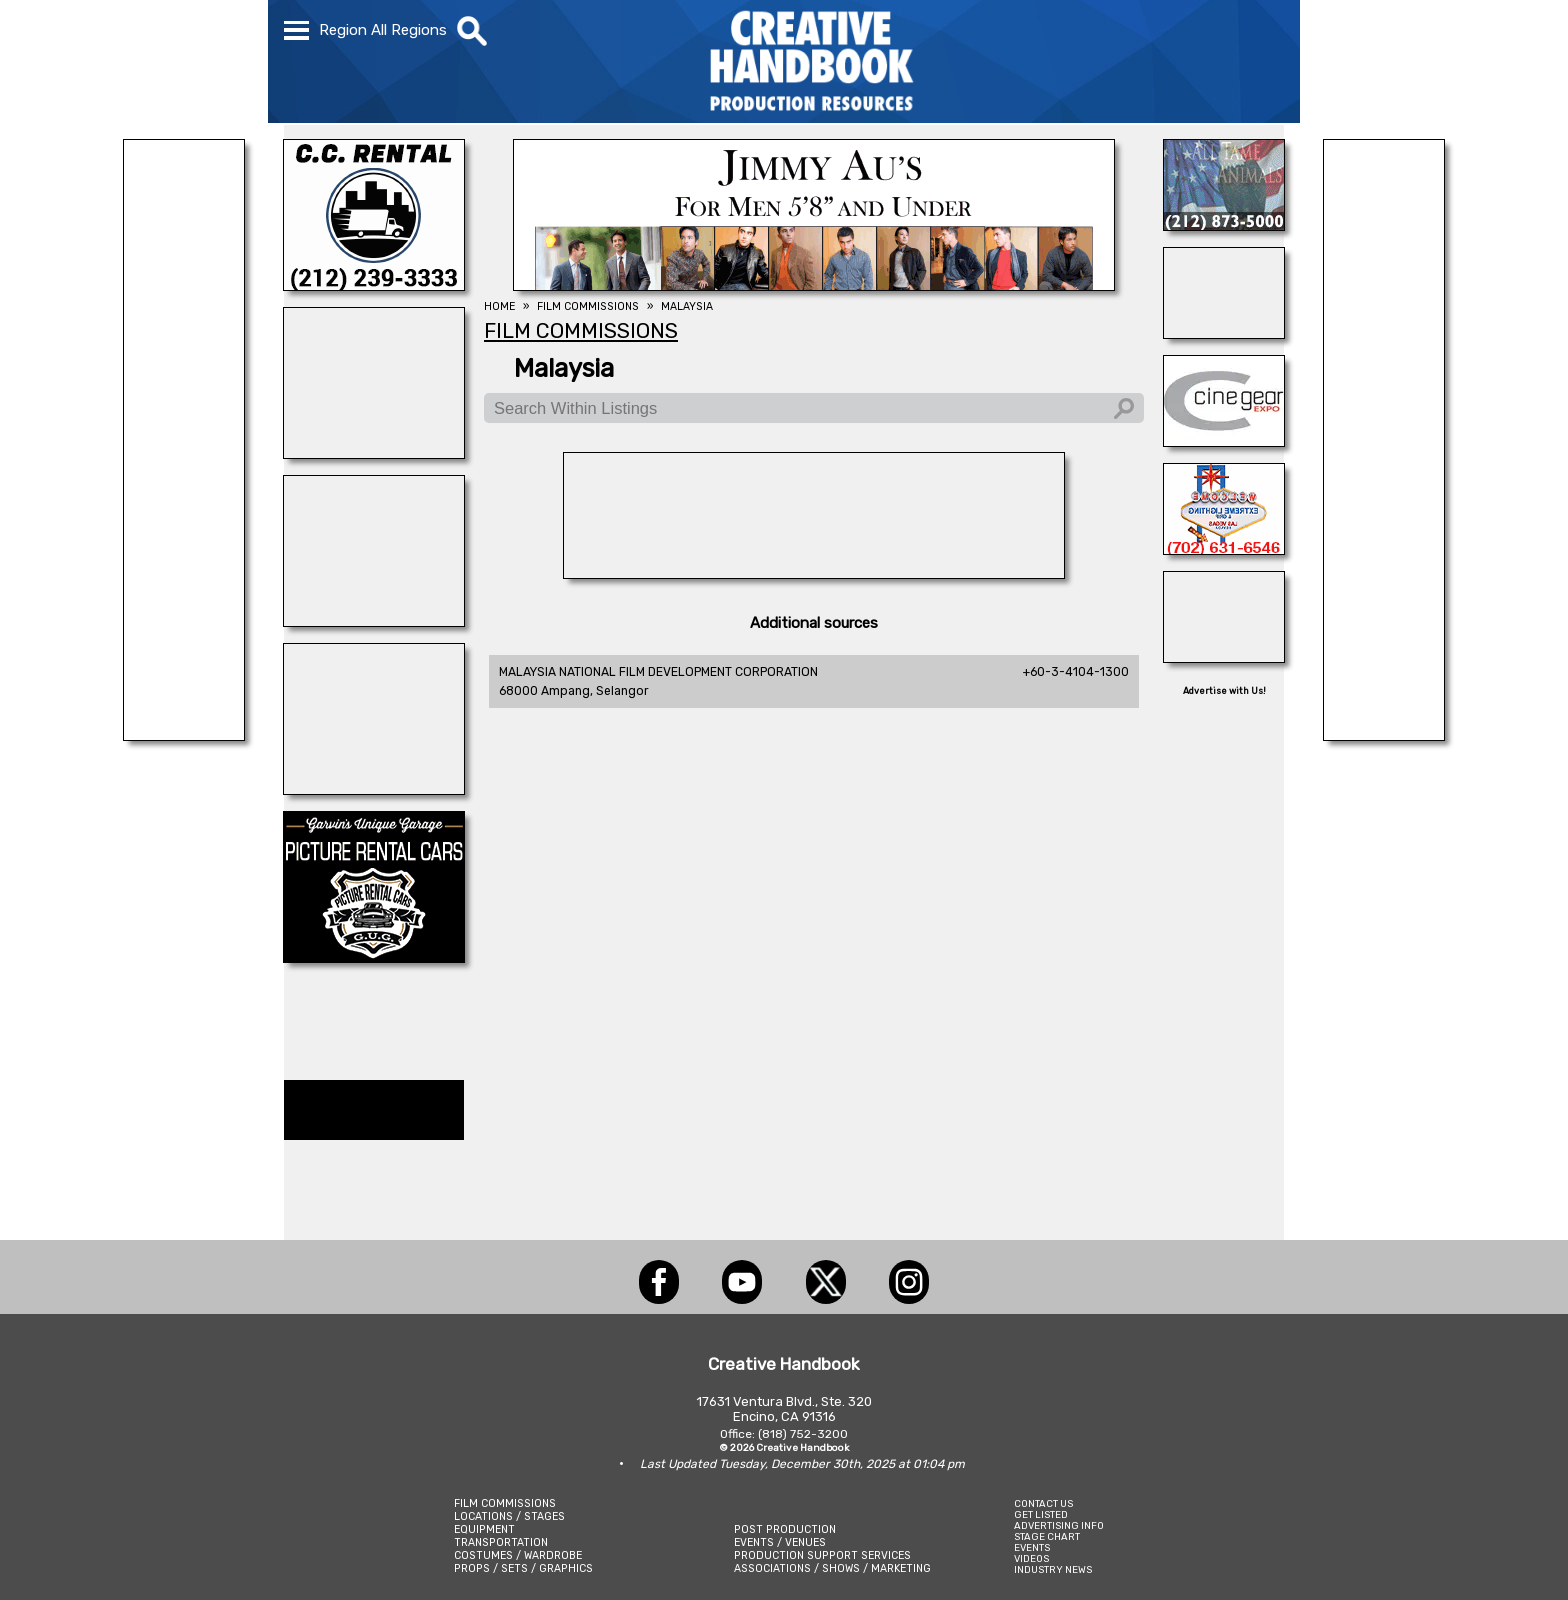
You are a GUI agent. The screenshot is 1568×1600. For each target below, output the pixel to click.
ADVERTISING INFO (1059, 1525)
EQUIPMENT (484, 1529)
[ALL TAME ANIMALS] (1224, 225)
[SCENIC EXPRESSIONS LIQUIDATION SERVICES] (1224, 657)
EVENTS (1032, 1547)
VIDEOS (1031, 1558)
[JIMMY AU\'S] (814, 285)
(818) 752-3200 (803, 1434)
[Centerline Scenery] (1384, 735)
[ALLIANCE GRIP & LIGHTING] (1224, 333)
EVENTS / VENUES (780, 1542)
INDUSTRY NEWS (1053, 1569)
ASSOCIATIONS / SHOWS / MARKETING (832, 1568)
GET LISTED (1041, 1514)
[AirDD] (814, 573)
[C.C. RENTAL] (374, 285)
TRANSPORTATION (501, 1542)
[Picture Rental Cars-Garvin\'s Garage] (374, 957)
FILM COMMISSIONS (505, 1503)
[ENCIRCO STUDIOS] (374, 789)
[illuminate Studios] (374, 453)
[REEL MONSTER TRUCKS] (184, 735)
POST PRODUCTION (785, 1529)
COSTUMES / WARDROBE (518, 1555)
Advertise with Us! (1224, 691)
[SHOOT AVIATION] (374, 621)
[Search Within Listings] (814, 408)
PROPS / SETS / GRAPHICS (523, 1568)
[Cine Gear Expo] (1224, 441)
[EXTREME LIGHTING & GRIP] (1224, 549)
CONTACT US (1043, 1503)
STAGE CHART (1047, 1536)
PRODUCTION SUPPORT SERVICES (822, 1555)
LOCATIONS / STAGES (509, 1516)
